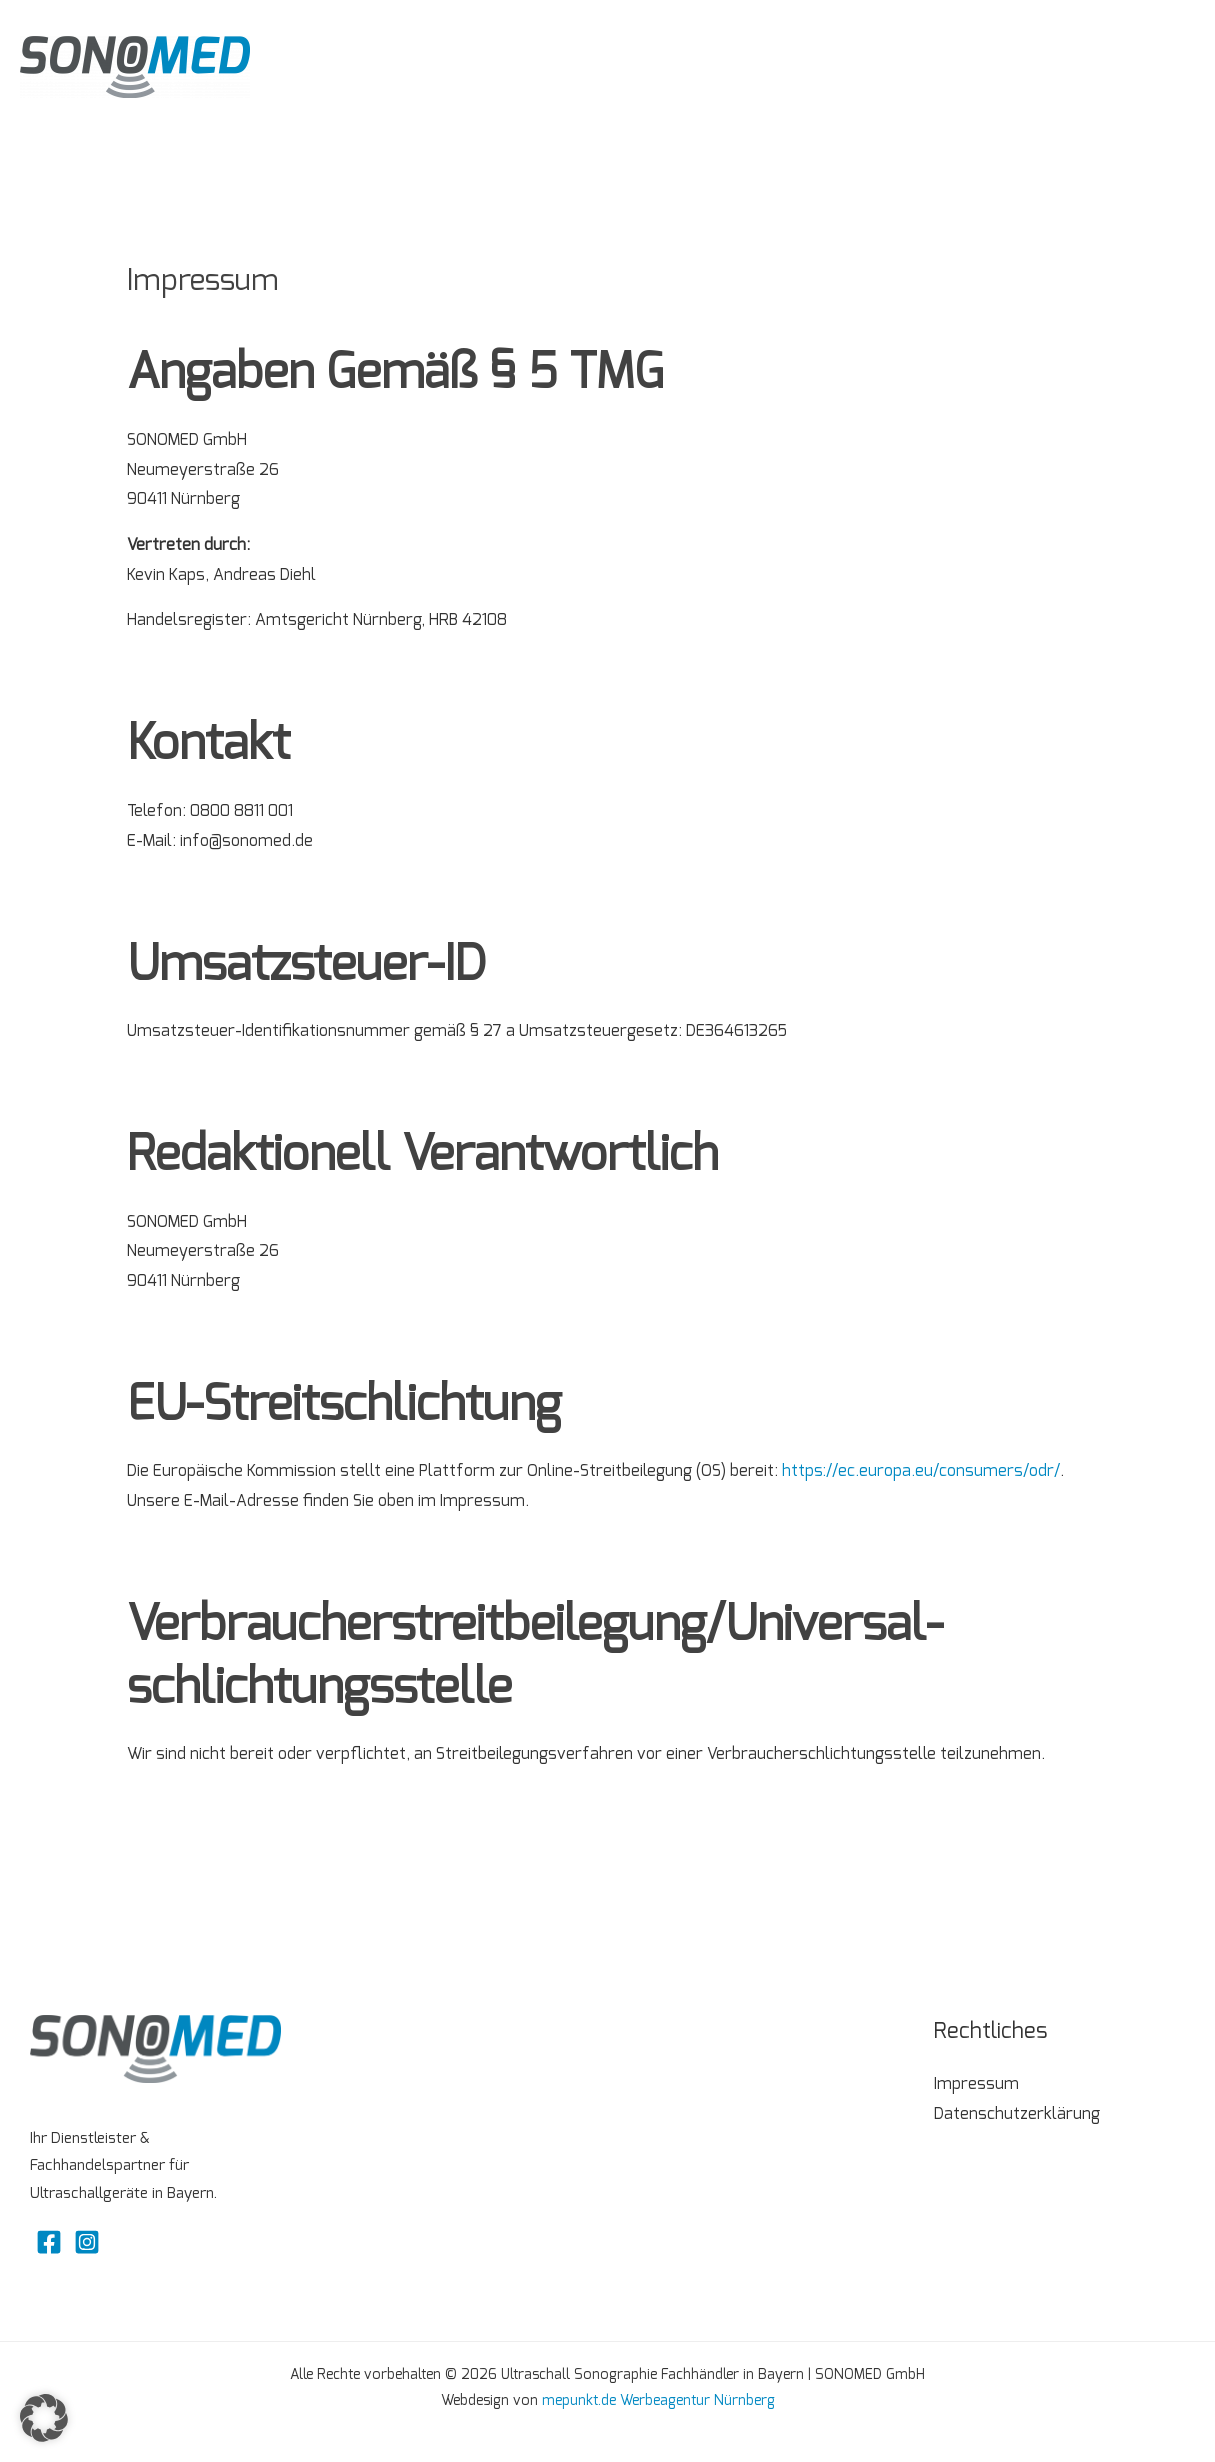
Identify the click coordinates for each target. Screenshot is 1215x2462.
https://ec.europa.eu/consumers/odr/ (921, 1471)
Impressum (976, 2084)
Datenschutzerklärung (1017, 2114)
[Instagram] (87, 2242)
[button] (44, 2418)
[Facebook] (49, 2242)
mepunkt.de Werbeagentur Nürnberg (658, 2401)
